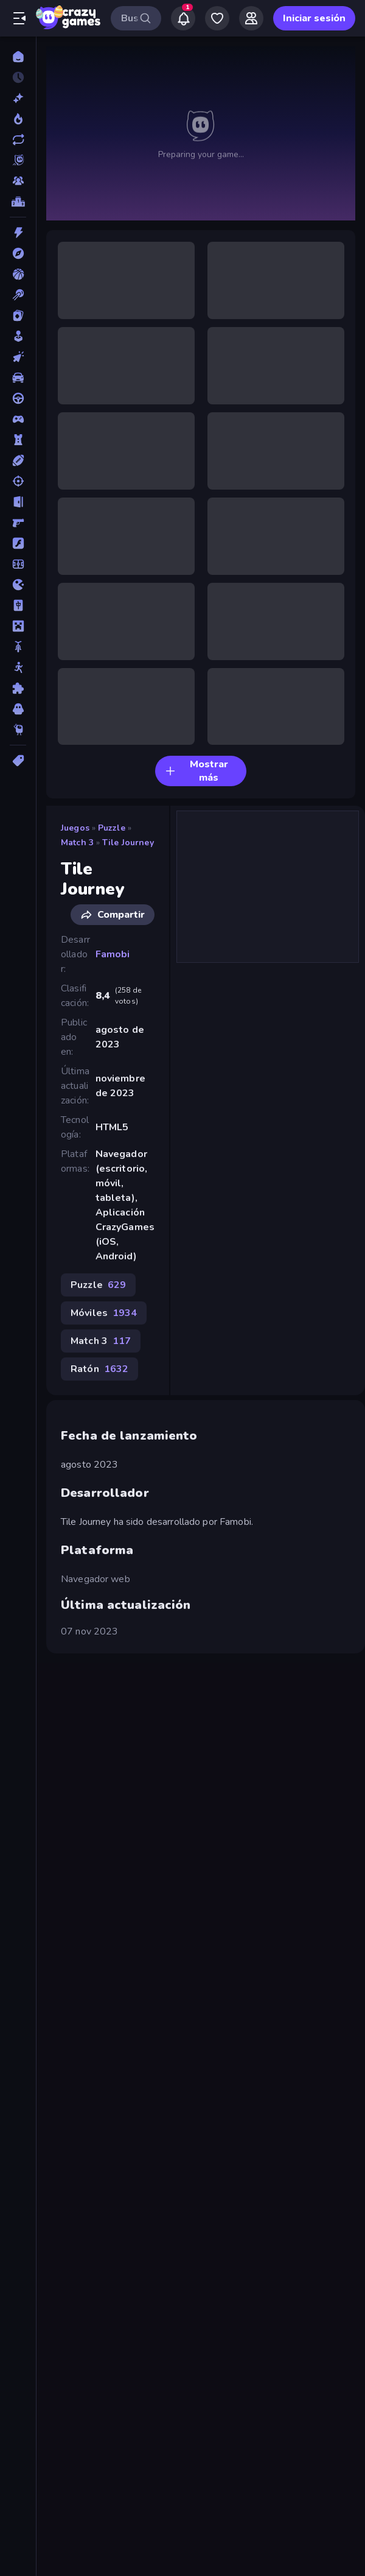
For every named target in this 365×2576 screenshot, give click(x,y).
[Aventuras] (18, 253)
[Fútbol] (18, 564)
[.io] (18, 584)
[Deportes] (18, 460)
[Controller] (18, 419)
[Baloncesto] (18, 274)
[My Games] (217, 18)
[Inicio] (18, 56)
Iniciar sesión (314, 18)
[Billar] (18, 294)
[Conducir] (18, 398)
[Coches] (18, 377)
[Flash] (18, 543)
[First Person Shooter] (18, 522)
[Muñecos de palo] (18, 667)
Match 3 (77, 842)
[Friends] (251, 18)
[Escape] (18, 501)
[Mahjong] (18, 605)
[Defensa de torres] (18, 439)
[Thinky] (18, 729)
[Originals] (18, 160)
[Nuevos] (18, 98)
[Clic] (18, 357)
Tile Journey (128, 842)
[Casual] (18, 336)
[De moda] (18, 118)
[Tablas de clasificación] (18, 201)
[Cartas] (18, 315)
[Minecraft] (18, 626)
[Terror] (18, 709)
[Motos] (18, 646)
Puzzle (111, 828)
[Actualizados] (18, 139)
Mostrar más (196, 771)
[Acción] (18, 232)
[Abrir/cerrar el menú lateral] (19, 18)
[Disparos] (18, 481)
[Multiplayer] (18, 181)
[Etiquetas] (18, 760)
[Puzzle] (18, 688)
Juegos (75, 828)
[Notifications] (183, 18)
